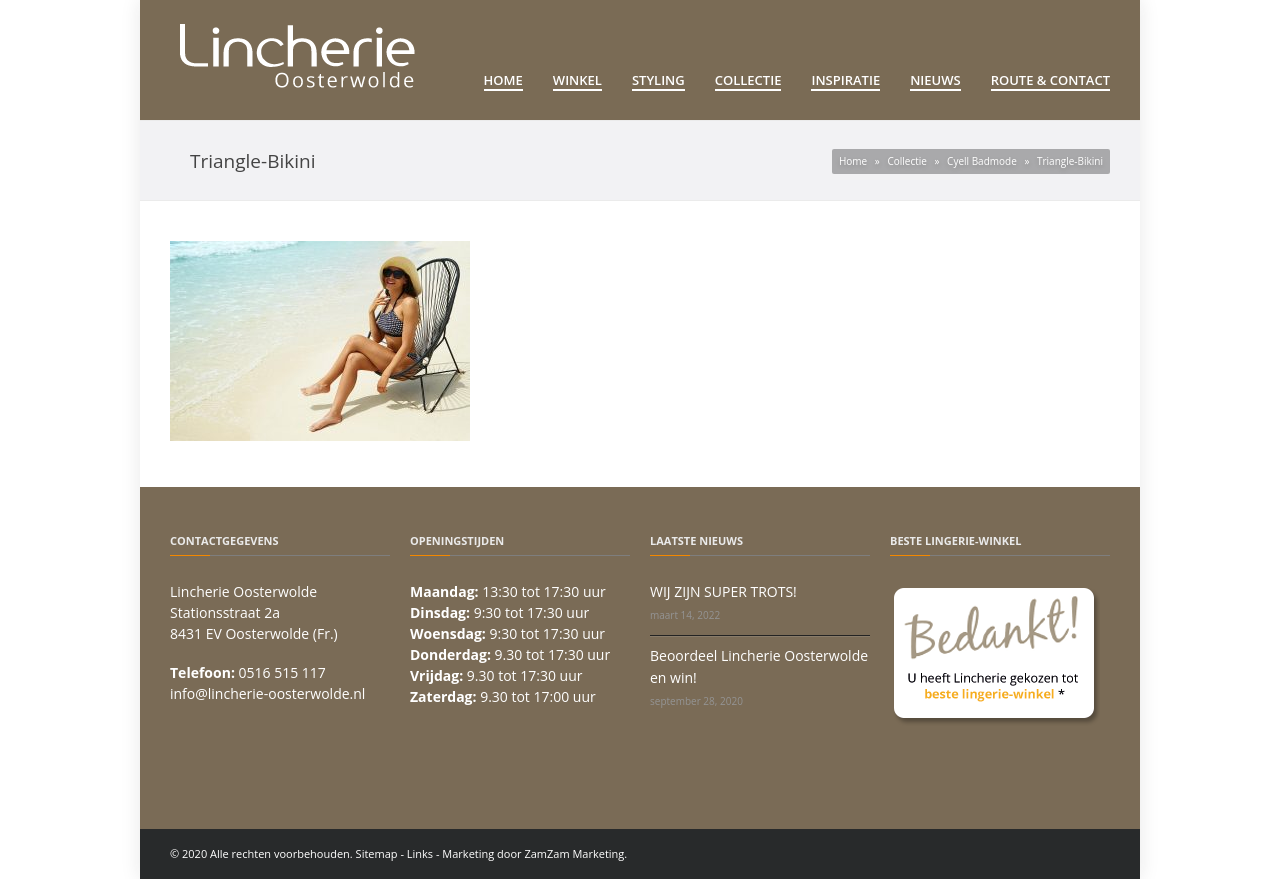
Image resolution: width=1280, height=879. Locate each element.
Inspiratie (845, 80)
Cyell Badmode (982, 161)
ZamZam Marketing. (575, 853)
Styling (658, 80)
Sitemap (377, 853)
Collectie (748, 80)
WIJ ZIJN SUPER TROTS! (723, 591)
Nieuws (935, 80)
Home (503, 80)
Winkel (577, 80)
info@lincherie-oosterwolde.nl (267, 693)
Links (420, 853)
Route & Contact (1050, 80)
